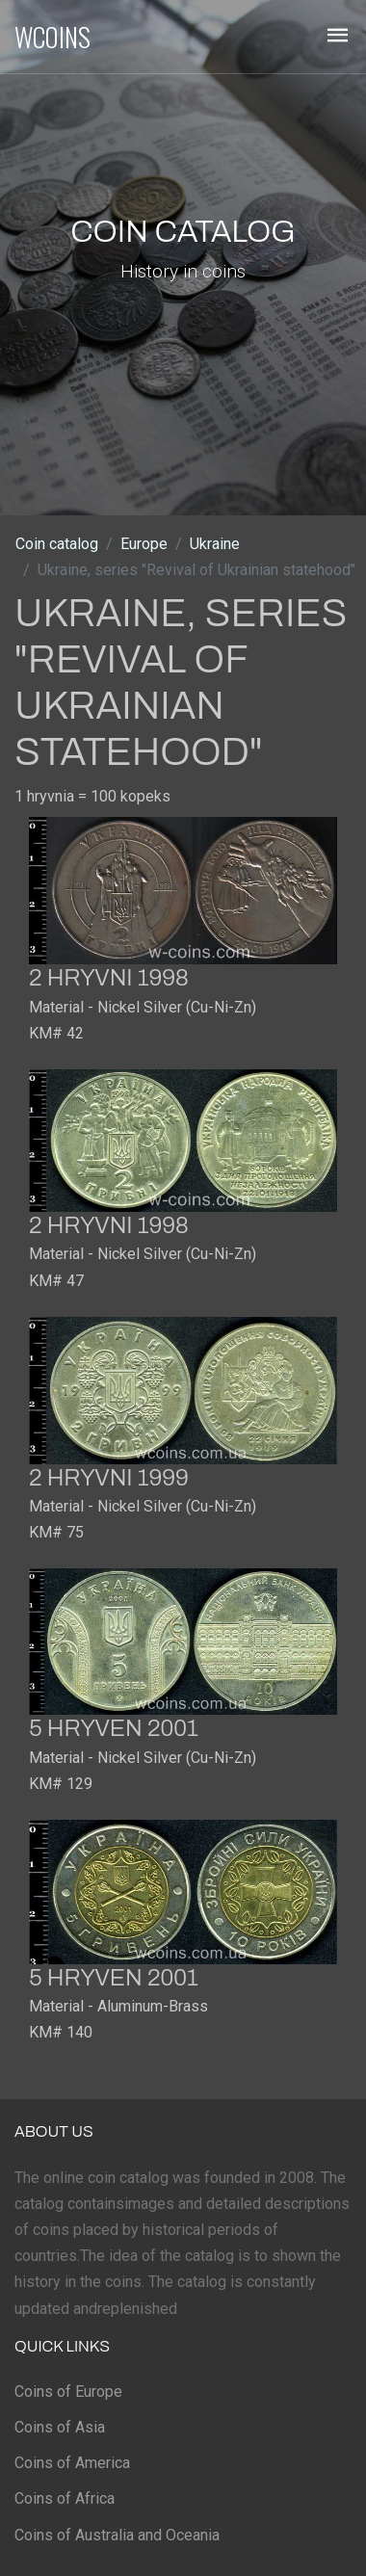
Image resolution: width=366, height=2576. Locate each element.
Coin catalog (56, 544)
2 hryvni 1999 (109, 1477)
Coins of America (72, 2463)
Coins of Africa (64, 2498)
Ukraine (215, 544)
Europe (144, 544)
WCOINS (52, 36)
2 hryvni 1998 (109, 977)
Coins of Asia (59, 2427)
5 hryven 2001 (113, 1728)
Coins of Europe (68, 2391)
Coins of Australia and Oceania (117, 2535)
